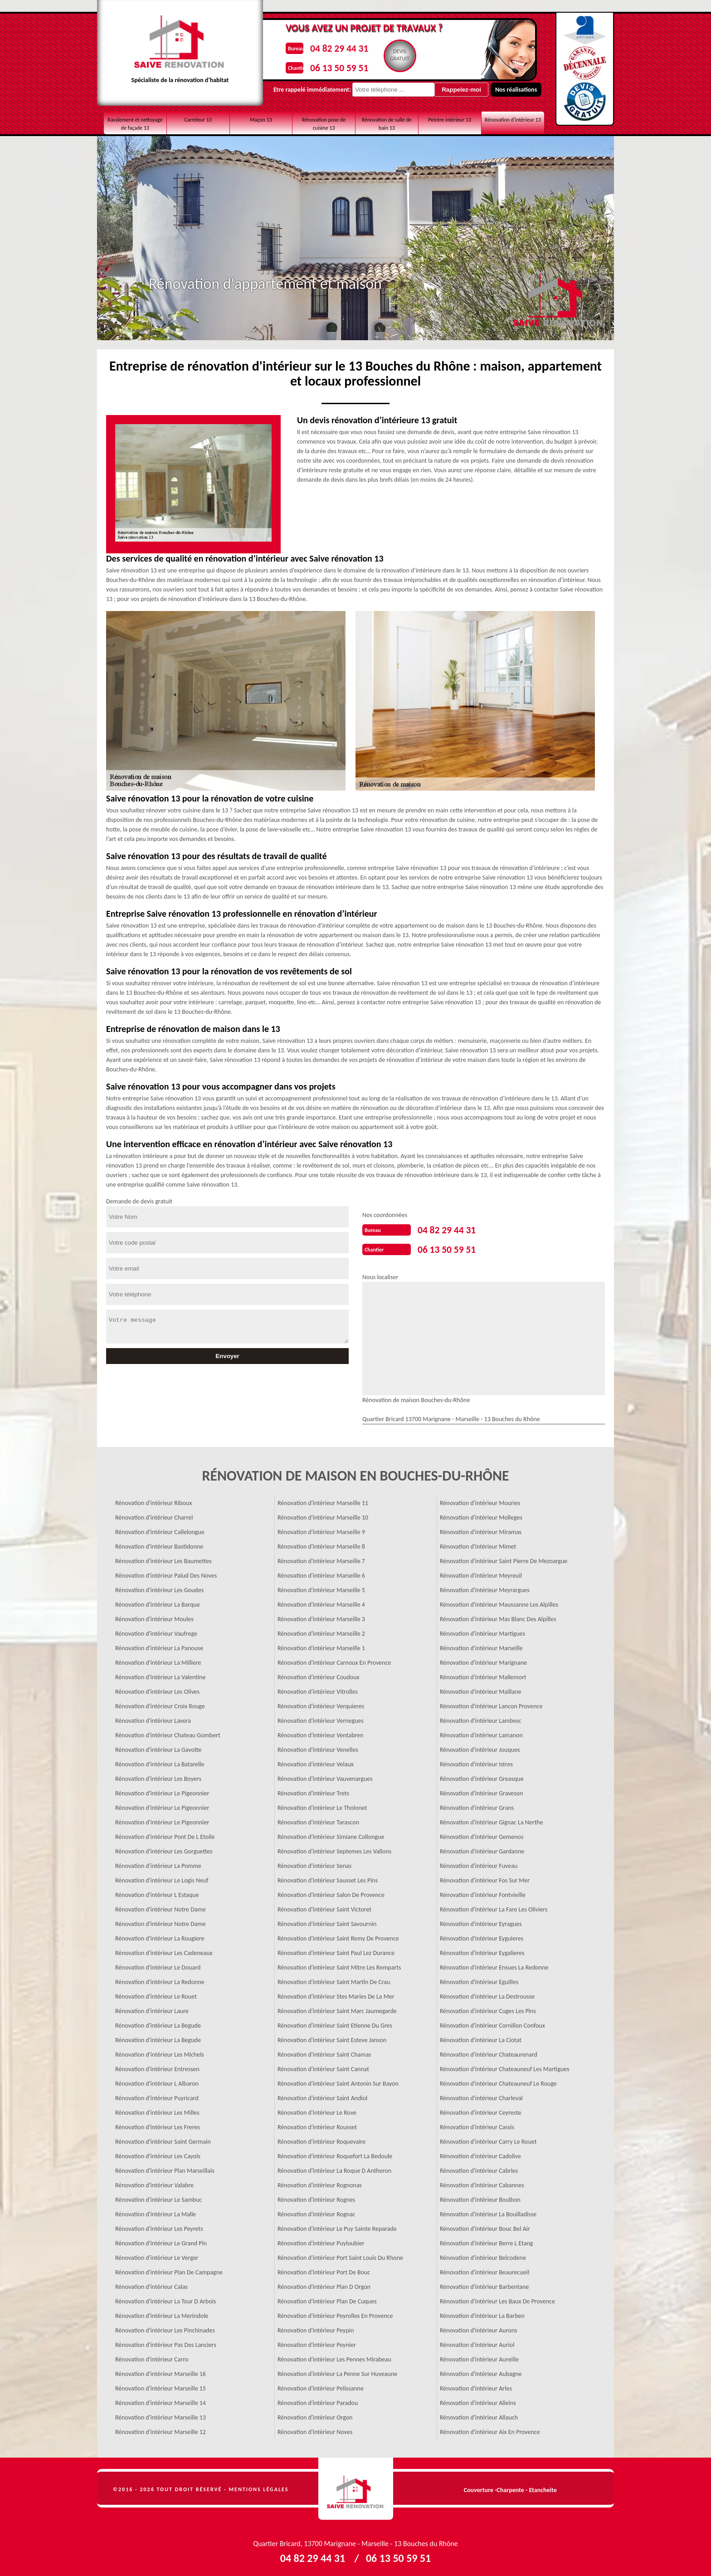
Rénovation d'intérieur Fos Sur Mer (485, 1878)
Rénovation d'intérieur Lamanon (481, 1732)
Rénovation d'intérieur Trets (313, 1790)
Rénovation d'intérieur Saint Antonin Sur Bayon (338, 2081)
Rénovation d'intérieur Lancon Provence (491, 1703)
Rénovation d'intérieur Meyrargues (485, 1587)
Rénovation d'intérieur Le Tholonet (322, 1805)
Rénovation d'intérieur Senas (314, 1863)
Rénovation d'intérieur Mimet (478, 1544)
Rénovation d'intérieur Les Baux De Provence (497, 2298)
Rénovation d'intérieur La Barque (157, 1602)
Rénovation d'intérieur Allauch (479, 2415)
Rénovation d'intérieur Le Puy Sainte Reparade (337, 2226)
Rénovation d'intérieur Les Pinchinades (165, 2328)
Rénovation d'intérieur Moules (154, 1616)
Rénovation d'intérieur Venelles (318, 1747)
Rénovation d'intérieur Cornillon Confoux (492, 2023)
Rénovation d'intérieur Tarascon (318, 1819)
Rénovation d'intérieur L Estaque (157, 1892)
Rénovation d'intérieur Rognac (317, 2211)
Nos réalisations (489, 89)
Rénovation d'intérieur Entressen (157, 2066)
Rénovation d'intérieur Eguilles (479, 1979)
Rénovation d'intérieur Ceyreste (480, 2110)
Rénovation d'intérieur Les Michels (159, 2052)
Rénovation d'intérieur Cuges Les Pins (488, 2008)
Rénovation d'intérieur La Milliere (158, 1660)
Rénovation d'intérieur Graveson (481, 1790)
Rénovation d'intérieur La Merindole (161, 2313)
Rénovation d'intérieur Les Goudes (159, 1587)
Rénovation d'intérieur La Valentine (160, 1674)
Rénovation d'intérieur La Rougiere (160, 1936)
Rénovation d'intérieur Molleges (481, 1515)
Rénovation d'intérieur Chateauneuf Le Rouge (498, 2081)
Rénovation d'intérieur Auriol (477, 2342)
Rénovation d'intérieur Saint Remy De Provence (338, 1936)
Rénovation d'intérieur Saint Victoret (324, 1907)
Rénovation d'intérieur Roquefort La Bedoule (335, 2153)
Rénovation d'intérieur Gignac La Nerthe (491, 1819)
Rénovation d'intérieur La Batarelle (159, 1761)
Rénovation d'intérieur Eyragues (481, 1921)
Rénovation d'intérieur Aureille (479, 2357)
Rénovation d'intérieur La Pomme (158, 1863)
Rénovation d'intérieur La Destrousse (487, 1994)
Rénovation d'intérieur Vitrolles (318, 1689)
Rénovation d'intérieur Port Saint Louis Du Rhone (340, 2255)
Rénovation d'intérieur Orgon (315, 2415)
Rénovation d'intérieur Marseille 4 (321, 1602)
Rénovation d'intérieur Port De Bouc (324, 2269)
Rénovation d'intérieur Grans (477, 1805)
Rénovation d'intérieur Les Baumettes (163, 1558)
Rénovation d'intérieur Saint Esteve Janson (332, 2037)
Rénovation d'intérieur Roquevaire (321, 2139)
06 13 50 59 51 (328, 65)
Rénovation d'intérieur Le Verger (156, 2255)
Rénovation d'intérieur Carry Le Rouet (488, 2139)
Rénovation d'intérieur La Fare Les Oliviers (493, 1907)
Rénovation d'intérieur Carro (151, 2357)
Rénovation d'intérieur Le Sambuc (158, 2197)
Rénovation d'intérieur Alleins (478, 2400)
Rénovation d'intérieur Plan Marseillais (164, 2168)
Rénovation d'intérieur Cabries (479, 2168)
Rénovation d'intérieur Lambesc (480, 1718)
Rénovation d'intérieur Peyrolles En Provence (335, 2313)
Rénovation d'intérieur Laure (152, 2008)
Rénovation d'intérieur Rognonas (320, 2182)
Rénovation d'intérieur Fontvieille (483, 1892)
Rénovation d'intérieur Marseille (481, 1645)
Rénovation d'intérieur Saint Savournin (327, 1921)
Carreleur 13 (197, 120)
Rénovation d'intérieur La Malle (155, 2211)
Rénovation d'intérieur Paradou (318, 2400)
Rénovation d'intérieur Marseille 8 (321, 1544)
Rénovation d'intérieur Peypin (316, 2328)
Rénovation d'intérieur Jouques (480, 1747)
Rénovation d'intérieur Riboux (153, 1500)
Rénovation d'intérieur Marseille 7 (321, 1558)
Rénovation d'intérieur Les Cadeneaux (164, 1950)
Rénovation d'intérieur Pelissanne (321, 2386)
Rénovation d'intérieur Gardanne (482, 1849)
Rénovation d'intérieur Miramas (480, 1529)
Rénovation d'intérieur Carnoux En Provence (334, 1660)
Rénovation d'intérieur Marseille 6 (321, 1573)
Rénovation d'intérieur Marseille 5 (321, 1587)
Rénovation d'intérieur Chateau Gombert (167, 1732)
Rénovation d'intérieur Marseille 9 (321, 1529)
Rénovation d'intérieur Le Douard (157, 1965)
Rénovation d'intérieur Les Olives (157, 1689)
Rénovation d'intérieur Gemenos (481, 1834)
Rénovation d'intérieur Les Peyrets (159, 2226)
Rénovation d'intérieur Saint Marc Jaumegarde (337, 2008)
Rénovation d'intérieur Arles (476, 2386)
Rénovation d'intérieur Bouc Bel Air (485, 2226)
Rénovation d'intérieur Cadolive (480, 2153)
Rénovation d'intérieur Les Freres (157, 2124)
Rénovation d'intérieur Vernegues (321, 1718)
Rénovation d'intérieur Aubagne (481, 2371)
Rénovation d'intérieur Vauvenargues (325, 1776)
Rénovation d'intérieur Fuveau (478, 1863)
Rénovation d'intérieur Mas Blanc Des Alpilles (498, 1616)
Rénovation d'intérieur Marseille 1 (321, 1645)
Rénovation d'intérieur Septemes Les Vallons (334, 1849)
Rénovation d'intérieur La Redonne (160, 1979)
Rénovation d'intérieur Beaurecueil (484, 2269)
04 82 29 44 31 (328, 47)
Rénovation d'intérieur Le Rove (317, 2110)
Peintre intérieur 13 (449, 120)
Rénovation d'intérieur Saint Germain (163, 2139)
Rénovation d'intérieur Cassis (477, 2124)
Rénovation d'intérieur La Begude (158, 2023)
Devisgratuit (396, 55)
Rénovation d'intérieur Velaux (316, 1761)
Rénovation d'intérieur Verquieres (321, 1703)
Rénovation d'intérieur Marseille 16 (160, 2371)
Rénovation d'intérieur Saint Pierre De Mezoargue (503, 1558)
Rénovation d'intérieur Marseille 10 (323, 1515)
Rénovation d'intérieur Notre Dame (160, 1907)
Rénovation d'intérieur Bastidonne (159, 1544)
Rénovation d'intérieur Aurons (478, 2328)
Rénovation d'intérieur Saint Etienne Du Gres (335, 2023)
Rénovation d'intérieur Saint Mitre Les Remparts (339, 1965)
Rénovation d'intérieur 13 (513, 120)
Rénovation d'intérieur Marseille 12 (160, 2429)
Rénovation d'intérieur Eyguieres (481, 1936)
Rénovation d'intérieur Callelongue (160, 1529)
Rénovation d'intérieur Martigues (482, 1631)
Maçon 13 (261, 120)
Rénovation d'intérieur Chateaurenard (488, 2052)
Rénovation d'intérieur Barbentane (484, 2284)
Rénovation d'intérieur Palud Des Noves (166, 1573)
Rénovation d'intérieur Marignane (483, 1660)
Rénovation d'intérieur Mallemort (483, 1674)
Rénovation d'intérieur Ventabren (320, 1732)
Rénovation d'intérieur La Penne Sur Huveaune (337, 2371)
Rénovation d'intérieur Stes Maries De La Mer (336, 1994)
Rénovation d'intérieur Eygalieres (482, 1950)
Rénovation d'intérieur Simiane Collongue (331, 1834)
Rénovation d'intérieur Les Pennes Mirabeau (334, 2357)
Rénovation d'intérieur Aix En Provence (490, 2429)
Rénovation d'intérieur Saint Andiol (322, 2095)
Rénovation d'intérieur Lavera (153, 1718)
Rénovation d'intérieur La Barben (482, 2313)
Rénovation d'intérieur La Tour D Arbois (165, 2298)
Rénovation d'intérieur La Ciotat (480, 2037)
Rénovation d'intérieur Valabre (154, 2182)
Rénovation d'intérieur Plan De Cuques (327, 2298)
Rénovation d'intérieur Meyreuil (481, 1573)
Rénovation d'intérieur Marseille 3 (321, 1616)
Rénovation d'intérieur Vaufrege (156, 1631)
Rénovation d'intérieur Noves (315, 2429)
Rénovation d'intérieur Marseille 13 (160, 2415)
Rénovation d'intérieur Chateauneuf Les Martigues (505, 2066)
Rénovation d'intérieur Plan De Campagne (169, 2269)
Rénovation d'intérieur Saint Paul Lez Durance (336, 1950)
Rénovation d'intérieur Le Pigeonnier (162, 1790)
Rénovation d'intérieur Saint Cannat (323, 2066)
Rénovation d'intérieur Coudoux (319, 1674)
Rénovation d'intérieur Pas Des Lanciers (165, 2342)
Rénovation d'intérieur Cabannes (482, 2182)
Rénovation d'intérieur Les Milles (157, 2110)
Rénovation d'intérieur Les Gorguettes (164, 1849)
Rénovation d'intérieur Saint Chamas (324, 2052)
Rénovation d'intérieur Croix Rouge (160, 1703)
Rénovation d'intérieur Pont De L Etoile (164, 1834)
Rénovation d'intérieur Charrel (154, 1515)
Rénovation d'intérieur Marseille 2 (321, 1631)
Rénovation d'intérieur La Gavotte (158, 1747)
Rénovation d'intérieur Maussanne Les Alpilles (499, 1602)
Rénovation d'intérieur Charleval (481, 2095)
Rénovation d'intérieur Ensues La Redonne (494, 1965)
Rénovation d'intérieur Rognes (316, 2197)
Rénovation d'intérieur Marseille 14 (160, 2400)
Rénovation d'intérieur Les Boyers (158, 1776)
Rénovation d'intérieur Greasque (482, 1776)
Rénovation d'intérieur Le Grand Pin (161, 2240)
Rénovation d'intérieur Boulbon (480, 2197)
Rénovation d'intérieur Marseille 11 (323, 1500)
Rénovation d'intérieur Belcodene (483, 2255)
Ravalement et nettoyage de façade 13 (134, 124)
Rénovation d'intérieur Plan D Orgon (324, 2284)
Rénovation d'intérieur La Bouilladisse (488, 2211)
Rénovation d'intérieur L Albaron (157, 2081)
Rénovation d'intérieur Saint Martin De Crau (334, 1979)
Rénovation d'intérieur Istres (476, 1761)
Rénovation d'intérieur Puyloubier (321, 2240)
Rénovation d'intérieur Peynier (317, 2342)
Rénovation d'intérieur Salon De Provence (331, 1892)
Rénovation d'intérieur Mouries (480, 1500)
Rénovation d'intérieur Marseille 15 (160, 2386)
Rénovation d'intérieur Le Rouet (156, 1994)
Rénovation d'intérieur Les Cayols (157, 2153)
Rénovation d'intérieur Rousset (317, 2124)
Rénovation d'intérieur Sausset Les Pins (328, 1878)
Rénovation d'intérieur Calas (151, 2284)
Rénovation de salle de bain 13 (387, 124)
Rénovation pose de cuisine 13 (324, 124)
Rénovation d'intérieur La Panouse (159, 1645)
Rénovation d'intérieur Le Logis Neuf (162, 1878)
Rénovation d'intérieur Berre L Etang (486, 2240)
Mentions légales (259, 2486)
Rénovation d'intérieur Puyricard (157, 2095)
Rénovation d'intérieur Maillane (480, 1689)
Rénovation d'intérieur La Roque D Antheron (334, 2168)
